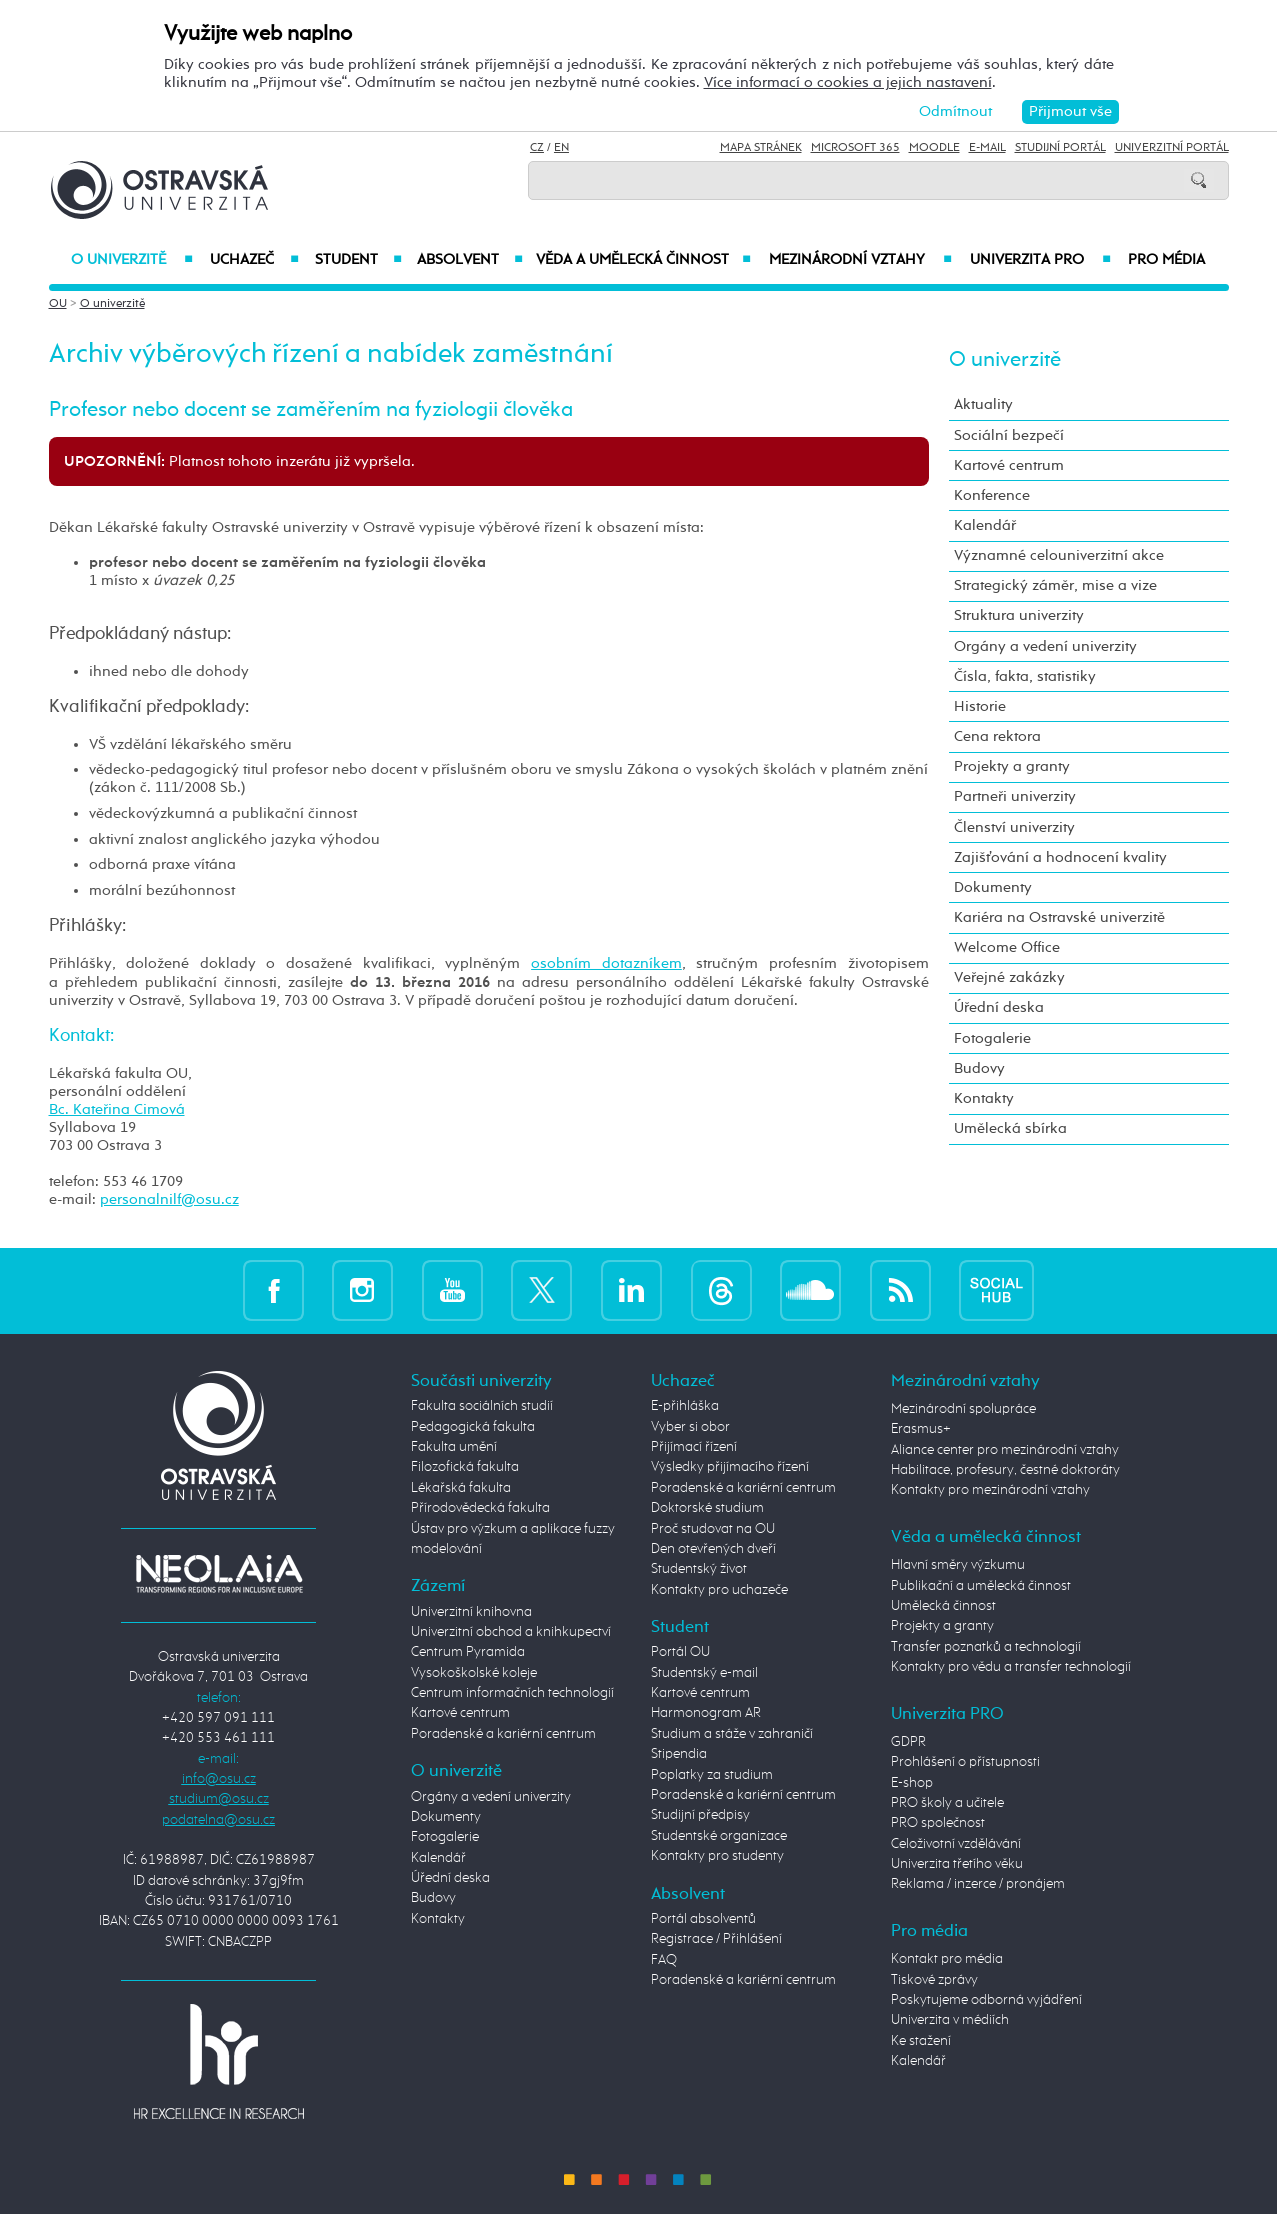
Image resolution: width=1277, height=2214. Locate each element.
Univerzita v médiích (950, 2020)
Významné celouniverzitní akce (1059, 555)
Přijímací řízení (694, 1447)
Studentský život (699, 1569)
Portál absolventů (703, 1919)
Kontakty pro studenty (717, 1856)
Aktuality (983, 404)
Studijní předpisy (700, 1815)
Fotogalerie (992, 1038)
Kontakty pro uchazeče (719, 1590)
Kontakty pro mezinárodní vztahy (990, 1490)
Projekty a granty (1012, 766)
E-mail (987, 148)
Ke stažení (921, 2041)
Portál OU (680, 1652)
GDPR (908, 1742)
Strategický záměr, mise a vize (1055, 585)
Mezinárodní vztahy (860, 260)
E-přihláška (685, 1406)
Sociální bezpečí (1009, 435)
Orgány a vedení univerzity (1045, 646)
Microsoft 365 (855, 148)
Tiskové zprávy (934, 1980)
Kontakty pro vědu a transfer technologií (1011, 1667)
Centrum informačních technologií (512, 1693)
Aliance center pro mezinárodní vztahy (1005, 1450)
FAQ (664, 1960)
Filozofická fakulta (465, 1467)
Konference (992, 495)
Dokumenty (993, 887)
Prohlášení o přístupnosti (965, 1762)
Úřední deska (999, 1007)
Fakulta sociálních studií (482, 1406)
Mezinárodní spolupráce (963, 1409)
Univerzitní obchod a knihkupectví (511, 1632)
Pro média (1166, 260)
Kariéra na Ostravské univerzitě (1059, 917)
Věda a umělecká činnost (643, 260)
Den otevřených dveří (713, 1549)
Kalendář (985, 525)
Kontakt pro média (947, 1959)
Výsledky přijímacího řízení (730, 1467)
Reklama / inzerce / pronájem (978, 1884)
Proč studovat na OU (713, 1529)
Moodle (934, 148)
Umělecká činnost (943, 1606)
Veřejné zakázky (1009, 977)
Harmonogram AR (706, 1713)
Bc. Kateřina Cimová (117, 1109)
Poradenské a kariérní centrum (503, 1734)
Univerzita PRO (1040, 260)
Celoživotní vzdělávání (956, 1844)
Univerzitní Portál (1172, 148)
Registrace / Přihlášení (716, 1939)
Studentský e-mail (704, 1673)
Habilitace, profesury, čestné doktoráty (1005, 1470)
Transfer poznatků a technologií (986, 1647)
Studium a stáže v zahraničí (732, 1734)
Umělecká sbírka (1010, 1128)
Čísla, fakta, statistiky (1025, 676)
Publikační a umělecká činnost (981, 1586)
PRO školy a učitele (947, 1803)
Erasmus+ (921, 1429)
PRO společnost (938, 1823)
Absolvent (470, 260)
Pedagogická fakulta (473, 1427)
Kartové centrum (1009, 465)
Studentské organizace (719, 1836)
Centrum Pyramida (468, 1652)
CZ (537, 148)
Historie (980, 706)
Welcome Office (1007, 947)
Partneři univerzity (1015, 796)
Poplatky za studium (712, 1775)
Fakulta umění (454, 1447)
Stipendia (679, 1754)
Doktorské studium (707, 1508)
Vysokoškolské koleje (474, 1673)
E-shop (912, 1783)
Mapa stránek (761, 148)
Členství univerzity (1014, 827)
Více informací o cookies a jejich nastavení (848, 82)
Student (359, 260)
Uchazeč (254, 260)
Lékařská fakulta (461, 1488)
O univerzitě (132, 260)
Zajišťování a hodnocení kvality (1060, 857)
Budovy (979, 1068)
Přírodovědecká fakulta (480, 1508)
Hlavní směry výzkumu (958, 1565)
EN (561, 148)
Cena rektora (997, 736)
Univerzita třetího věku (957, 1864)
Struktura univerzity (1019, 615)
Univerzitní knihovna (471, 1612)
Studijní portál (1060, 148)
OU (58, 304)
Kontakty (984, 1098)
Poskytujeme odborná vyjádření (986, 2000)
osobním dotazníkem (606, 963)
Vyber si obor (690, 1427)
